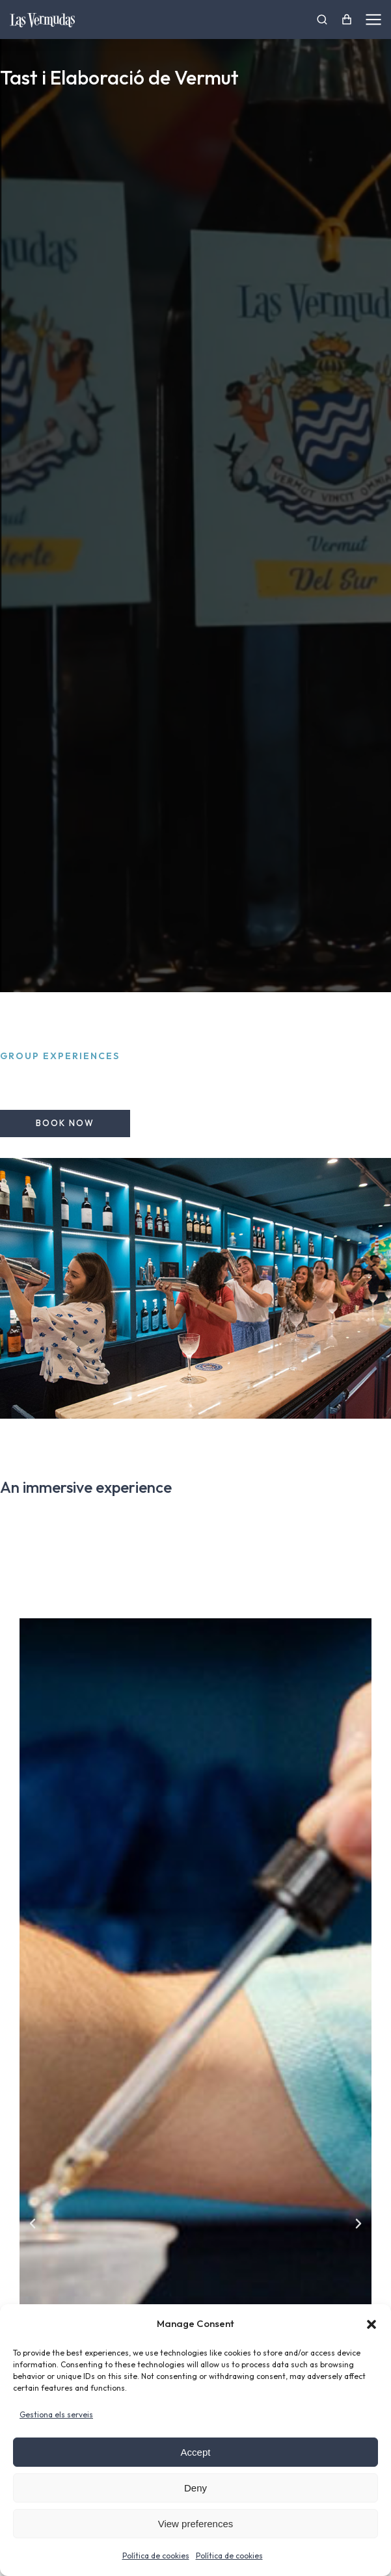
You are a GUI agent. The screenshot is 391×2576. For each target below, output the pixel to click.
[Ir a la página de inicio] (42, 20)
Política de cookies (155, 2555)
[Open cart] (347, 19)
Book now (65, 1123)
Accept (196, 2452)
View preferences (196, 2523)
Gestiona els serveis (56, 2414)
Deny (195, 2487)
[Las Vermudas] (322, 19)
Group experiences (60, 1056)
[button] (371, 2324)
